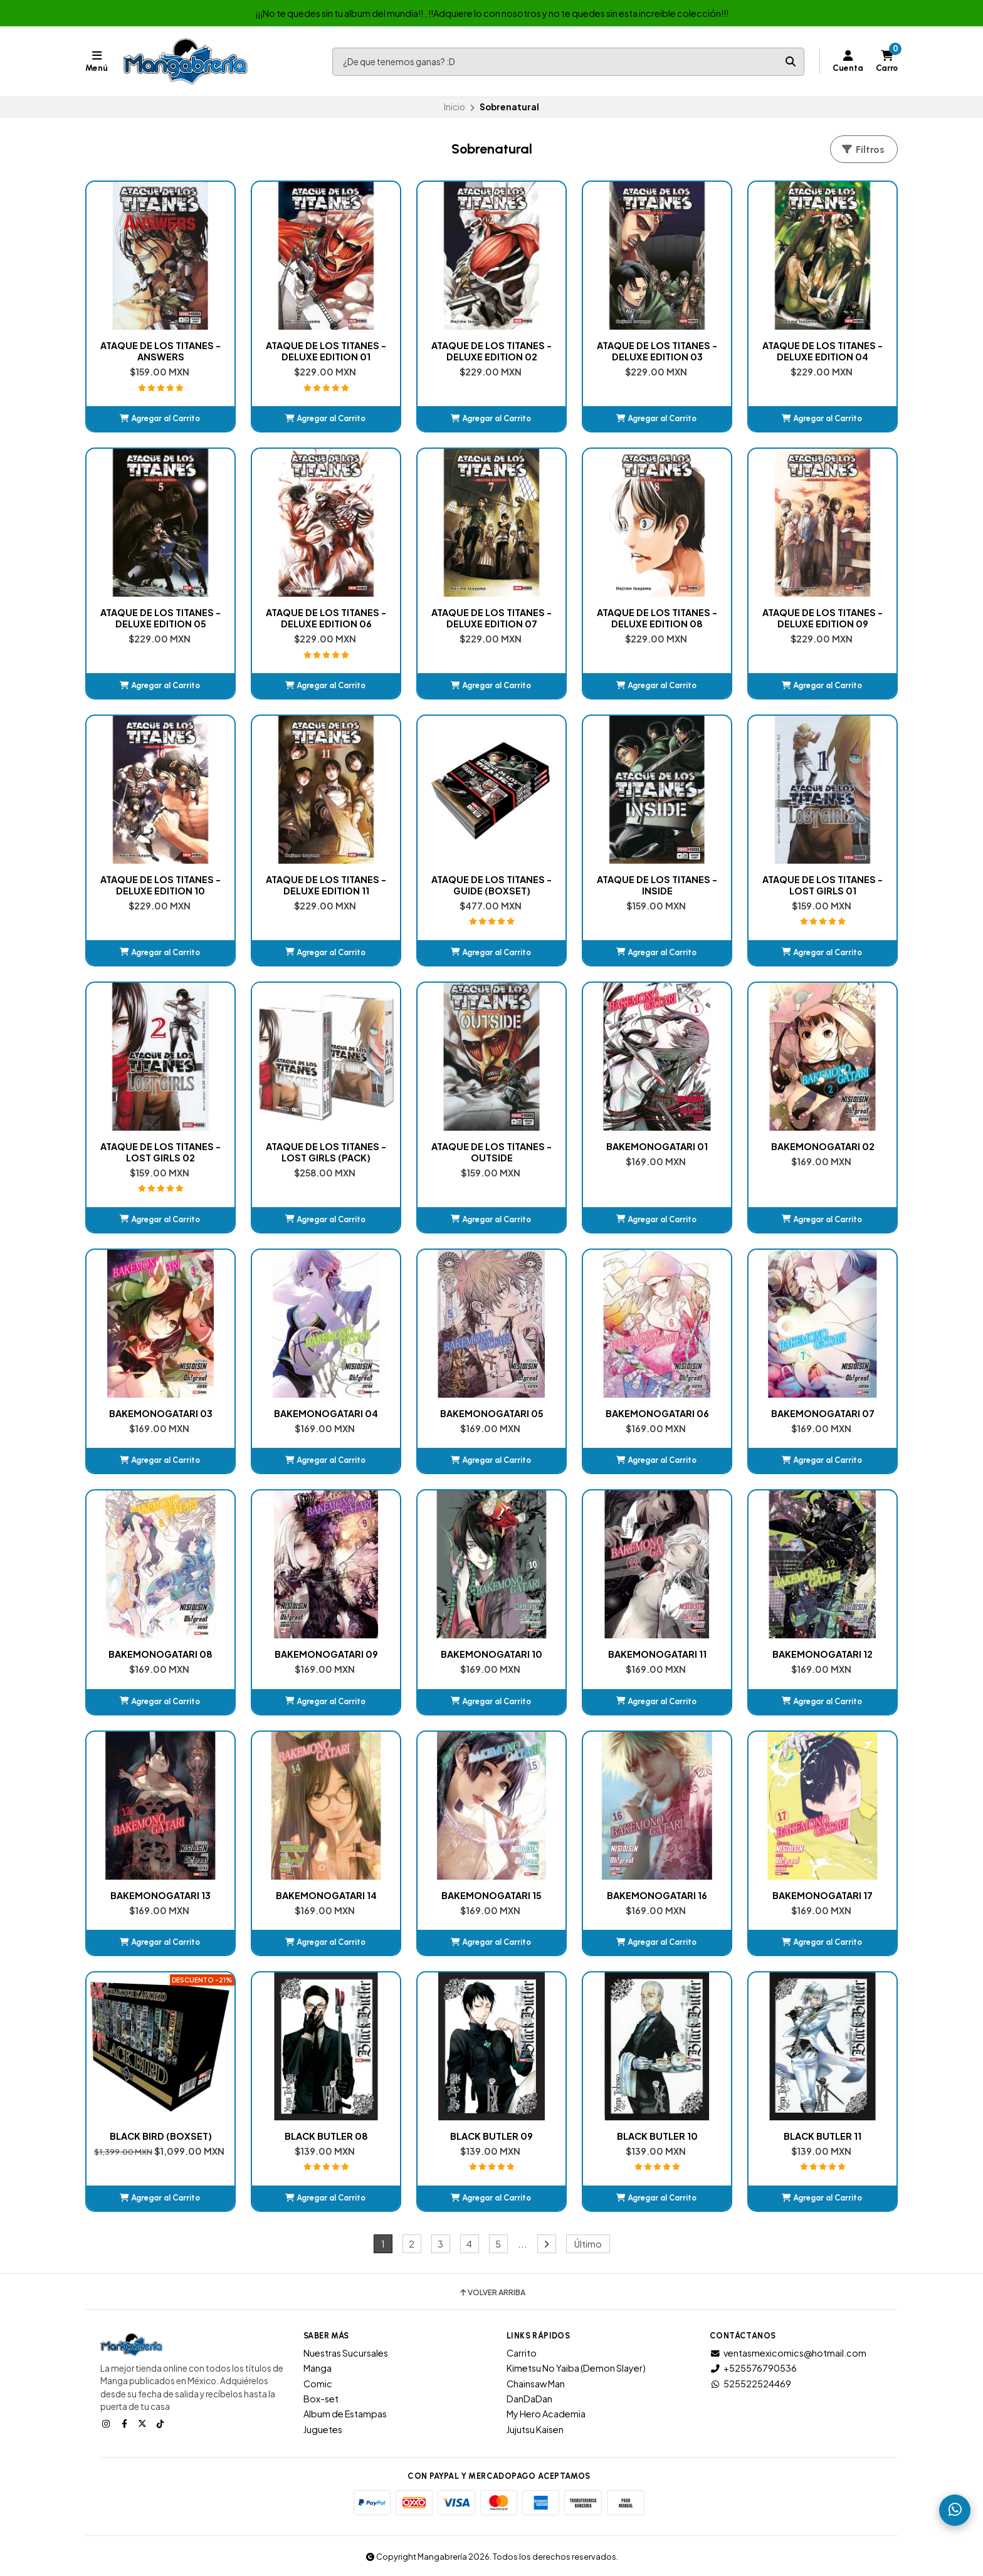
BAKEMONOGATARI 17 (822, 1895)
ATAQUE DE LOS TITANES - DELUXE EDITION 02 (491, 351)
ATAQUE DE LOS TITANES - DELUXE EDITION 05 (160, 618)
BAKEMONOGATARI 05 (492, 1413)
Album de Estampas (345, 2413)
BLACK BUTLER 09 (491, 2136)
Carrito (522, 2352)
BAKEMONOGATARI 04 (326, 1413)
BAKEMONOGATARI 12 (822, 1654)
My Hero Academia (546, 2413)
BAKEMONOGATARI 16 (657, 1895)
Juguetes (322, 2429)
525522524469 (750, 2383)
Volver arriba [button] (491, 2292)
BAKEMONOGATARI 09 (326, 1654)
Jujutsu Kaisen (535, 2429)
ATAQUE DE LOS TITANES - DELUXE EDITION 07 (491, 618)
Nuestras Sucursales (345, 2352)
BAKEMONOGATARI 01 (657, 1146)
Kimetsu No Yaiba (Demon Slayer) (576, 2368)
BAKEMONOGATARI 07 (823, 1413)
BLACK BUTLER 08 (326, 2136)
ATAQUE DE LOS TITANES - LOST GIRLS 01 (822, 885)
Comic (317, 2383)
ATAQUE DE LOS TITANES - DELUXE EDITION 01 (326, 351)
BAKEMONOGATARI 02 (823, 1146)
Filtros (863, 149)
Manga (317, 2368)
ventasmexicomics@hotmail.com (788, 2352)
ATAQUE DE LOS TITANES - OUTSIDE (491, 1152)
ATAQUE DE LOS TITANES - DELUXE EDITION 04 (822, 351)
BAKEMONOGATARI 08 (160, 1654)
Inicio (454, 107)
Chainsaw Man (536, 2383)
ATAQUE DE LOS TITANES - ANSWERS (160, 351)
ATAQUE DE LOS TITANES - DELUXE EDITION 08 (657, 618)
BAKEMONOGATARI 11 (657, 1654)
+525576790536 (753, 2368)
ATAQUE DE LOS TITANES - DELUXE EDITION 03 (657, 351)
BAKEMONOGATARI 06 (657, 1413)
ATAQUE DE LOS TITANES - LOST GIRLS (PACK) (326, 1152)
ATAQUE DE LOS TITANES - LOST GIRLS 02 (160, 1152)
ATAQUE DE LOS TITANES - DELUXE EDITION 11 (326, 885)
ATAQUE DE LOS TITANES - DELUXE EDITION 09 (822, 618)
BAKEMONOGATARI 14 (326, 1895)
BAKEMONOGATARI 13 (160, 1895)
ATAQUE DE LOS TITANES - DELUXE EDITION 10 (160, 885)
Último (588, 2243)
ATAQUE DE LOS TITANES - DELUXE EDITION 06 (326, 618)
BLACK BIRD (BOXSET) (161, 2136)
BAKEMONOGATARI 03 (161, 1413)
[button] (160, 418)
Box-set (321, 2398)
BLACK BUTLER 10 (657, 2136)
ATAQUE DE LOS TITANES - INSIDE (657, 885)
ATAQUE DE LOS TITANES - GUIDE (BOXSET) (491, 885)
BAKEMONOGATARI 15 (491, 1895)
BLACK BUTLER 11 (822, 2136)
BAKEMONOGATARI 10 (491, 1654)
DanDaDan (529, 2398)
